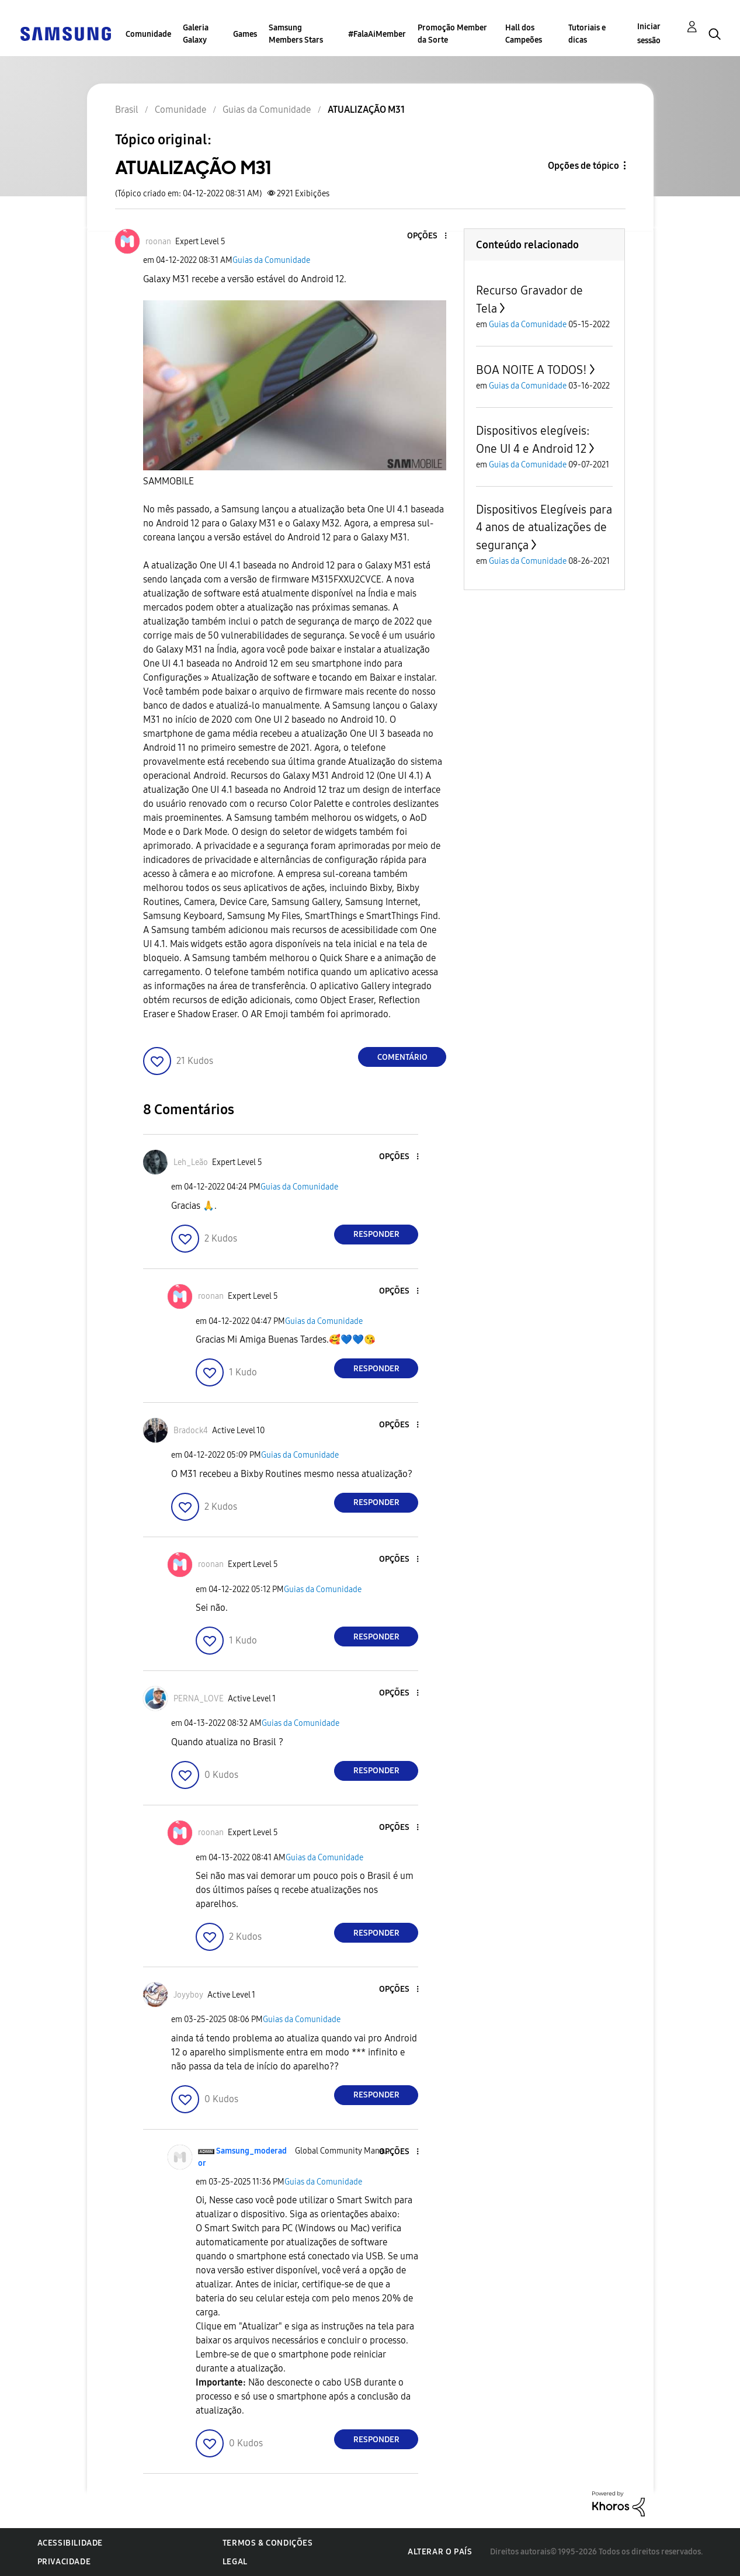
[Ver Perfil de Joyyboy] (188, 1995)
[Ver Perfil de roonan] (158, 242)
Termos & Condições (268, 2543)
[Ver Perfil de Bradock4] (190, 1431)
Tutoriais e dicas (587, 34)
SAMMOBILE (168, 481)
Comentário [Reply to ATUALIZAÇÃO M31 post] (402, 1057)
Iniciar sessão (649, 34)
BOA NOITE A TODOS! (531, 370)
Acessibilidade (70, 2543)
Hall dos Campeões (523, 34)
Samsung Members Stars (296, 34)
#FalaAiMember (377, 34)
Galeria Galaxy (196, 34)
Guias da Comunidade (271, 260)
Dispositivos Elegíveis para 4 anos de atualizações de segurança (544, 527)
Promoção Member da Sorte (452, 34)
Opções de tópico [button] (583, 165)
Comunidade (148, 34)
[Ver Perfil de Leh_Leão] (190, 1162)
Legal (235, 2562)
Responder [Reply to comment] (376, 1234)
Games (245, 34)
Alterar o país (440, 2552)
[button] (426, 236)
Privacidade (64, 2562)
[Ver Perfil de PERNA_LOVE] (198, 1699)
